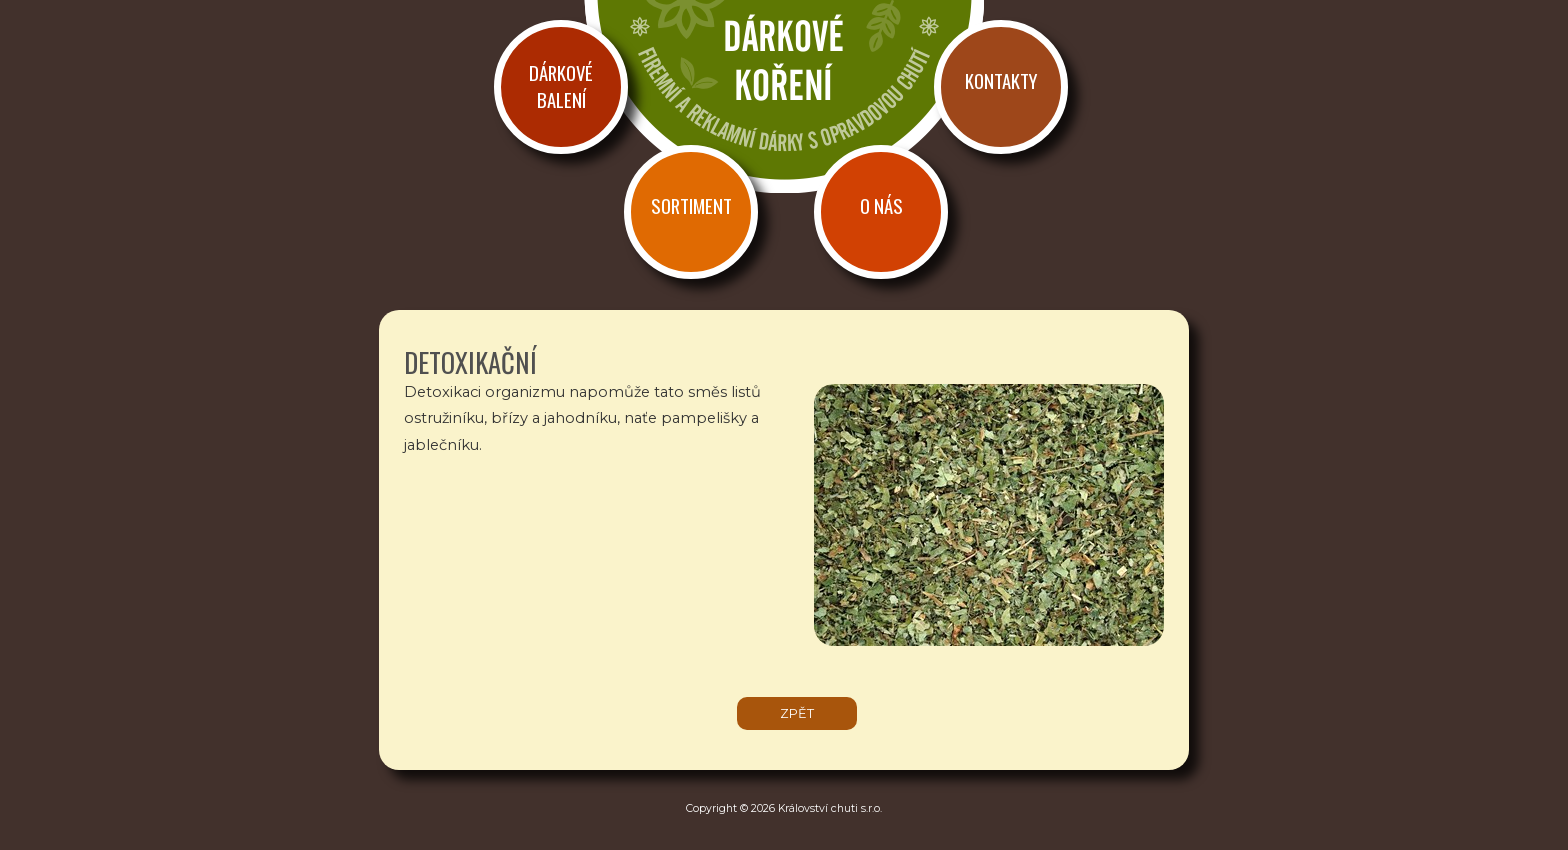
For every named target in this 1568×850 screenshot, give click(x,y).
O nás (881, 205)
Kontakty (1001, 80)
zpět (797, 713)
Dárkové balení (561, 86)
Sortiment (691, 205)
